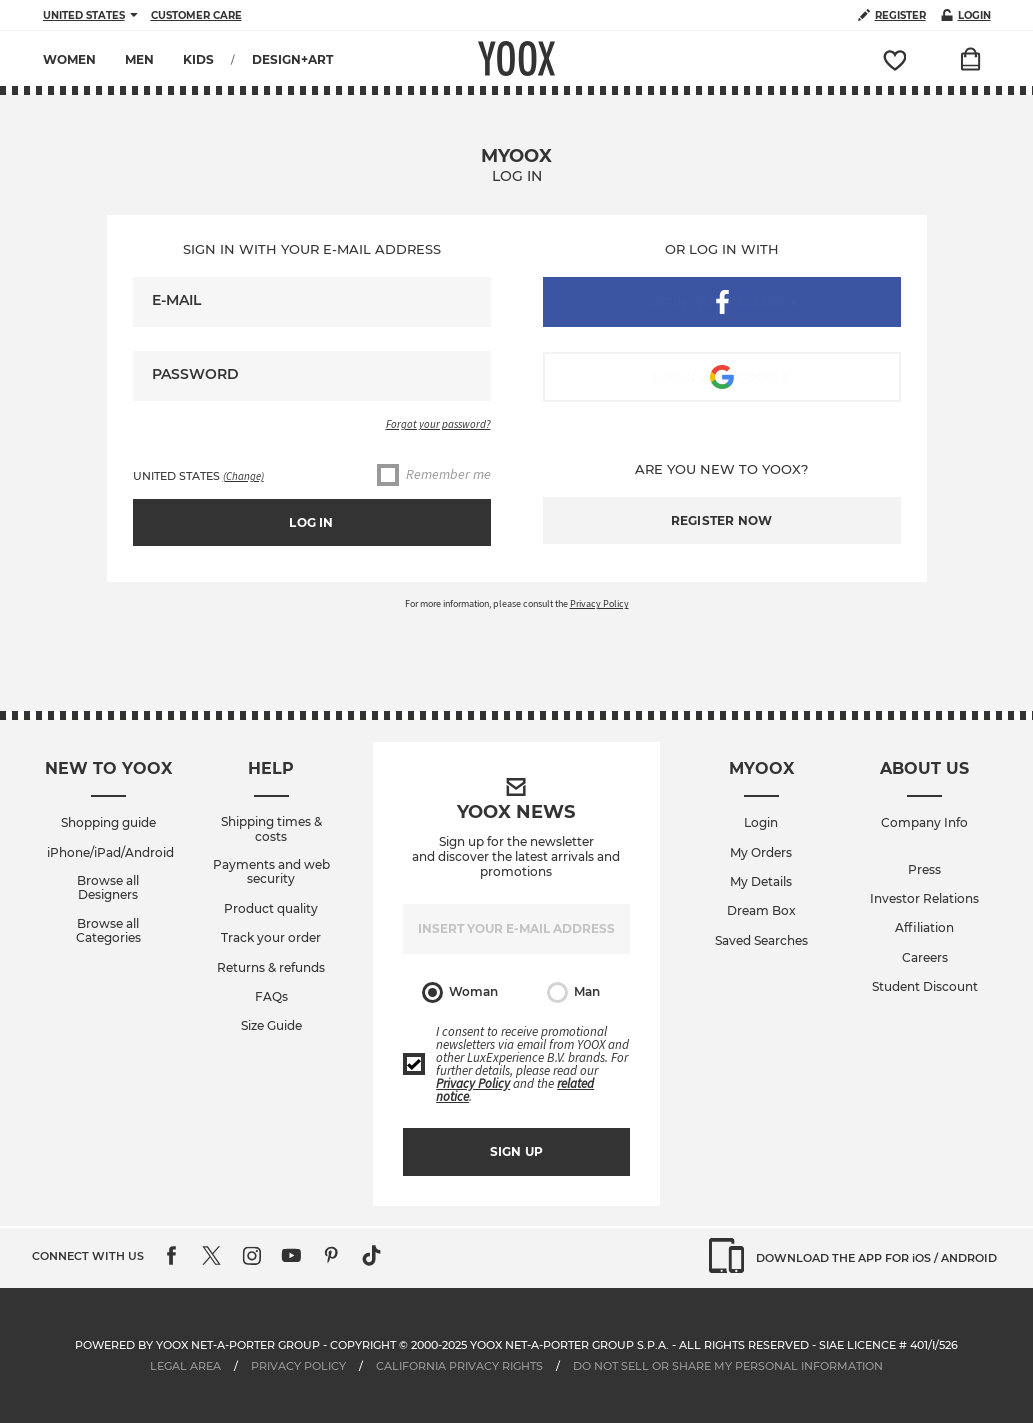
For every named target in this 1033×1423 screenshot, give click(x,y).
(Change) (243, 476)
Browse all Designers (108, 888)
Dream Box (761, 911)
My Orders (761, 853)
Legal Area (185, 1366)
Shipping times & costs (271, 829)
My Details (761, 882)
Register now (721, 520)
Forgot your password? (438, 424)
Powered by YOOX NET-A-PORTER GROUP (197, 1345)
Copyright (363, 1345)
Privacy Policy (599, 603)
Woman (460, 992)
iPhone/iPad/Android (110, 853)
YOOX (516, 58)
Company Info (924, 823)
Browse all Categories (108, 931)
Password (195, 374)
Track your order (271, 938)
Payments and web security (271, 872)
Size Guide (271, 1026)
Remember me (434, 475)
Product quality (271, 909)
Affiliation (924, 928)
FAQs (271, 997)
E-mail (176, 300)
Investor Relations (924, 899)
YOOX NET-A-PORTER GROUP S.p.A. (569, 1345)
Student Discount (925, 987)
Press (924, 870)
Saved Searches (761, 941)
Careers (925, 958)
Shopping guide (108, 823)
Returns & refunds (271, 968)
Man (573, 992)
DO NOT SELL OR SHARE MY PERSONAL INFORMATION (728, 1366)
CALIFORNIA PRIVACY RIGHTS (461, 1366)
